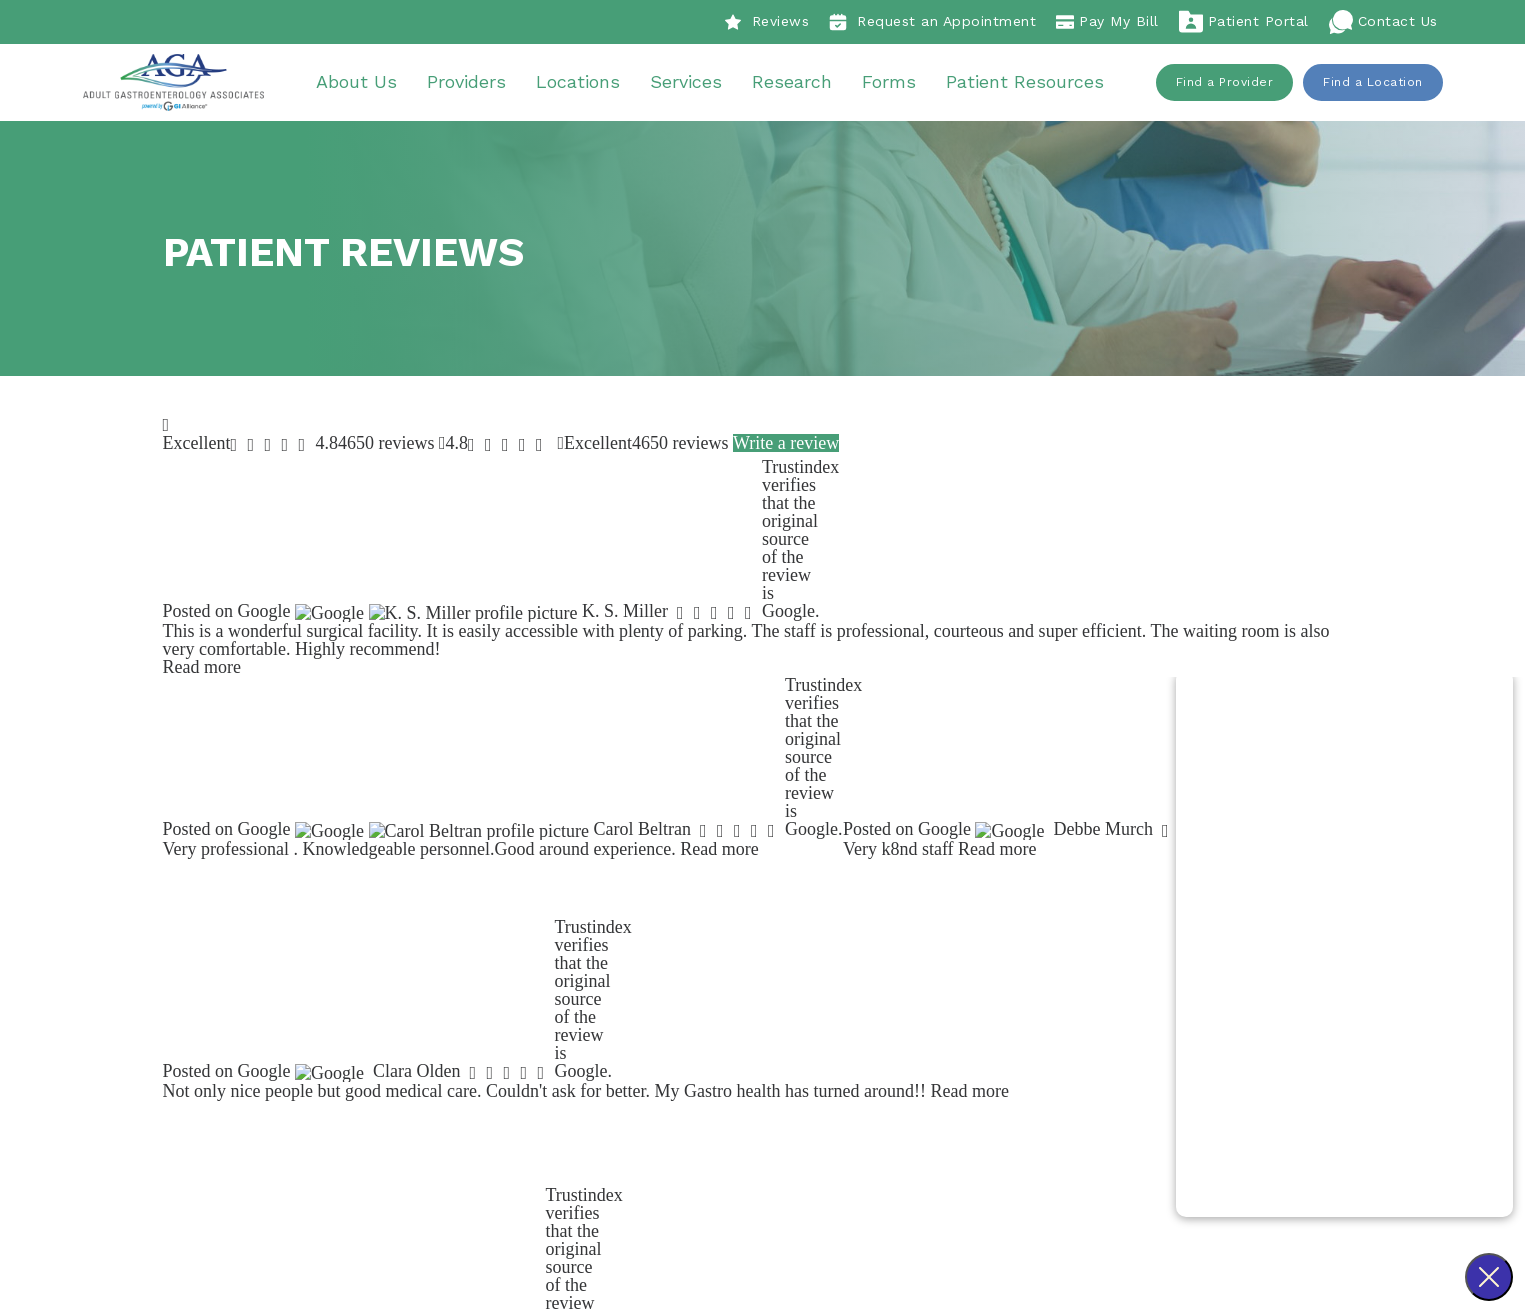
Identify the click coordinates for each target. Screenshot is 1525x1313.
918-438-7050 (527, 1065)
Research (801, 84)
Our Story (692, 983)
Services (695, 84)
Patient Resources (1034, 84)
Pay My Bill (1107, 22)
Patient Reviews (715, 1010)
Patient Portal (1244, 22)
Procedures (945, 983)
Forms (898, 84)
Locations (587, 84)
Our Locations (955, 1065)
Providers (475, 84)
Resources (941, 1092)
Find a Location (1373, 85)
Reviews (767, 22)
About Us (365, 84)
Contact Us (1383, 22)
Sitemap (885, 1228)
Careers (685, 1037)
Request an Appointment (932, 22)
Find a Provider (1225, 85)
